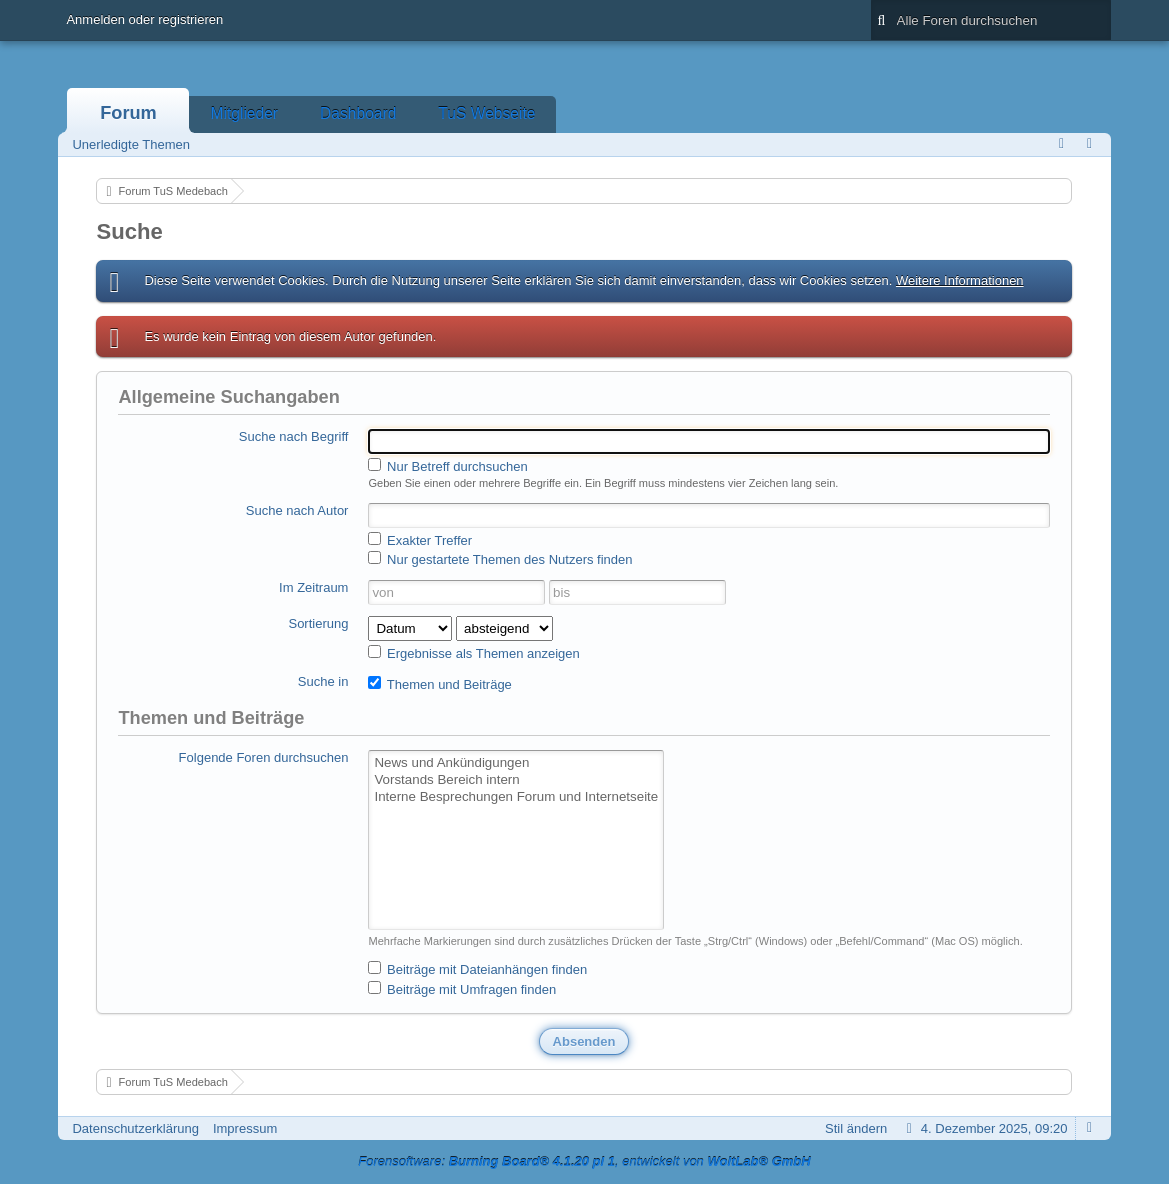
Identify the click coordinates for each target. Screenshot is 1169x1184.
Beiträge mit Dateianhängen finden (477, 969)
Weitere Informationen (960, 280)
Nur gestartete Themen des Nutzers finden (500, 559)
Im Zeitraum (313, 587)
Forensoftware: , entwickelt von (584, 1161)
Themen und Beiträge (439, 684)
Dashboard (358, 113)
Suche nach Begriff (294, 436)
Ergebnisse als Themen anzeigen (473, 653)
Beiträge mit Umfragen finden (462, 989)
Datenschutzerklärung (135, 1128)
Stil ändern (856, 1128)
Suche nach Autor (297, 510)
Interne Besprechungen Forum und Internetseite (516, 797)
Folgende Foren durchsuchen (264, 757)
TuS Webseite (486, 113)
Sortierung (318, 623)
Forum (128, 113)
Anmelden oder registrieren (144, 19)
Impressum (245, 1128)
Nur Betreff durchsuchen (447, 466)
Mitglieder (244, 113)
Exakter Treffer (420, 540)
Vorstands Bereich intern (516, 780)
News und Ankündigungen (516, 763)
